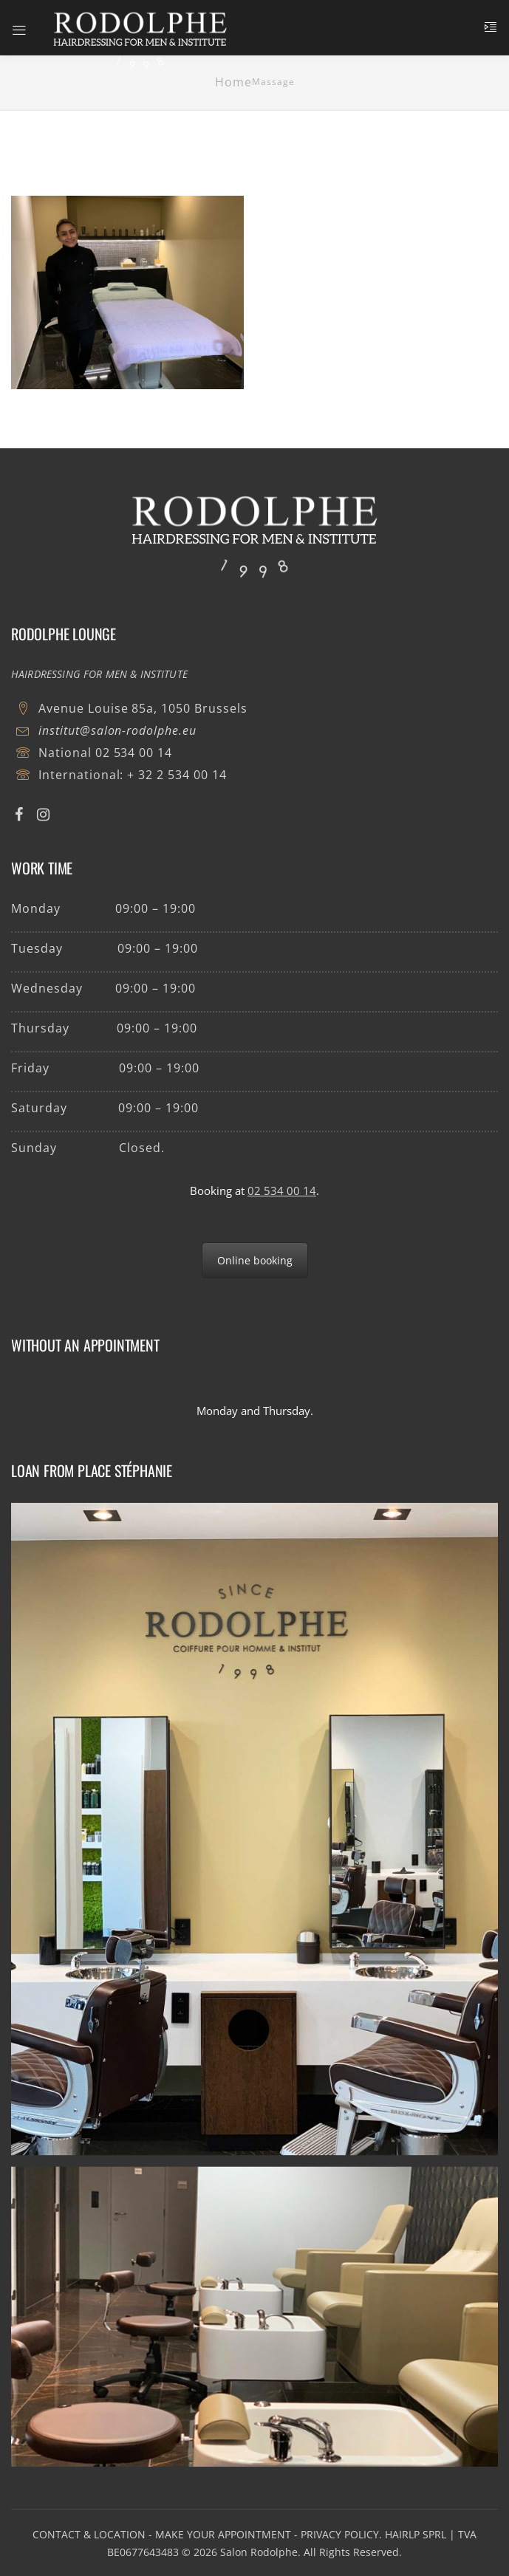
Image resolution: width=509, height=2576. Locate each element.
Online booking (255, 1260)
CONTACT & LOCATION (89, 2534)
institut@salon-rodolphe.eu (117, 730)
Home (233, 82)
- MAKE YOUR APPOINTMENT (219, 2534)
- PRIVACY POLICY (336, 2534)
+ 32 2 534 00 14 (176, 775)
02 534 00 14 (134, 752)
